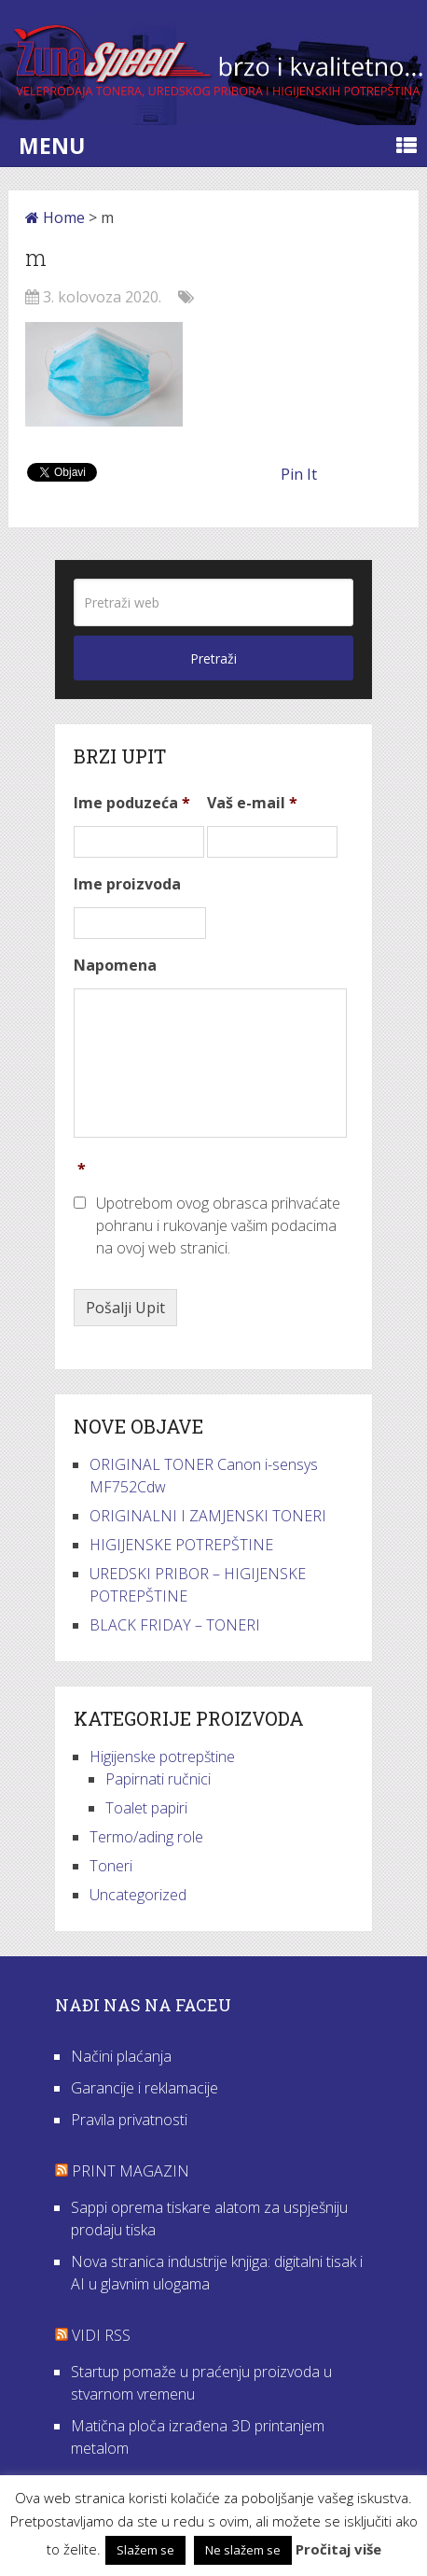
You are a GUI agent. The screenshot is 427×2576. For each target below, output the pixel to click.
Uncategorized (138, 1894)
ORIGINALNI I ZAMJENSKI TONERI (208, 1515)
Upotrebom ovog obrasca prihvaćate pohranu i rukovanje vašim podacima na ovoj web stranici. (218, 1225)
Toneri (111, 1865)
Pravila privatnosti (129, 2119)
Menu (52, 146)
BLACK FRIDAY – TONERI (175, 1625)
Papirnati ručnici (158, 1779)
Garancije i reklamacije (144, 2088)
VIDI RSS (101, 2335)
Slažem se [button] (145, 2549)
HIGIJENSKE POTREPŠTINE (181, 1544)
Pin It (299, 474)
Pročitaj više (338, 2549)
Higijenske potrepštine (162, 1756)
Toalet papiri (146, 1808)
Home (55, 217)
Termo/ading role (146, 1837)
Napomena (115, 965)
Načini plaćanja (121, 2056)
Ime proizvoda (127, 884)
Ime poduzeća (132, 803)
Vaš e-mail (252, 803)
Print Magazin (130, 2171)
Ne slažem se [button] (243, 2549)
